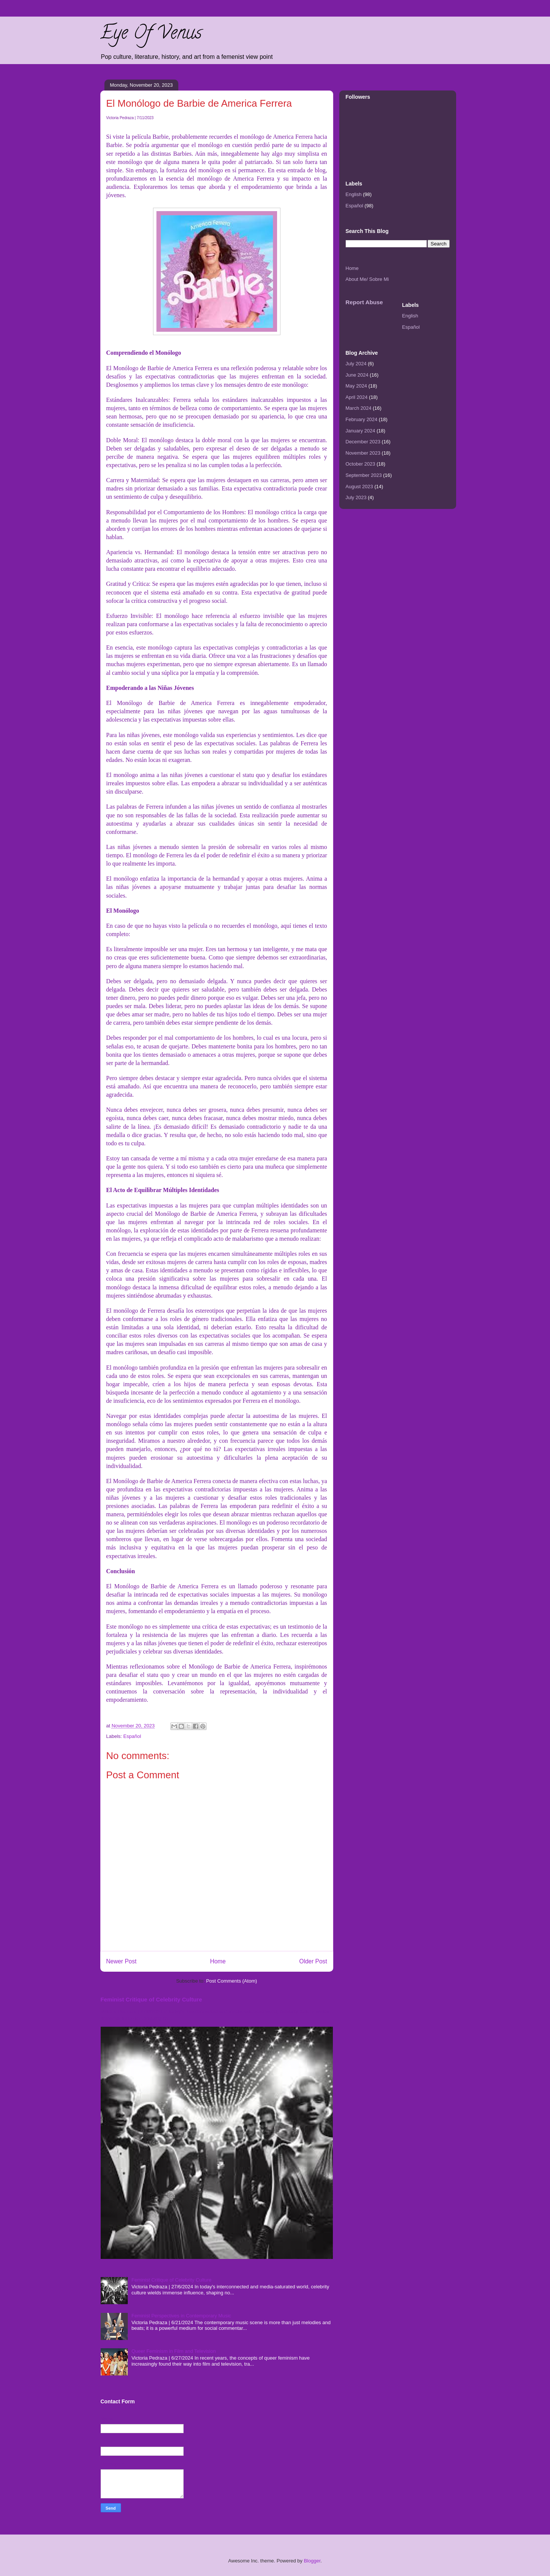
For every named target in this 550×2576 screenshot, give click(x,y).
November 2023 (363, 453)
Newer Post (121, 1961)
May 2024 (356, 386)
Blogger (312, 2561)
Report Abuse (364, 302)
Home (218, 1961)
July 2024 (356, 363)
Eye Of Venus (151, 34)
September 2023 (364, 475)
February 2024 (362, 419)
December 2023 (363, 441)
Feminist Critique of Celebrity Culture (151, 1999)
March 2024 (359, 408)
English (354, 194)
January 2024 (360, 431)
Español (132, 1736)
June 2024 (357, 375)
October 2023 (360, 464)
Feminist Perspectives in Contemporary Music (181, 2316)
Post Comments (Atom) (231, 1981)
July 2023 (356, 497)
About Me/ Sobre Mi (367, 279)
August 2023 (359, 486)
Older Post (313, 1961)
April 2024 (357, 397)
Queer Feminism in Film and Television (174, 2351)
